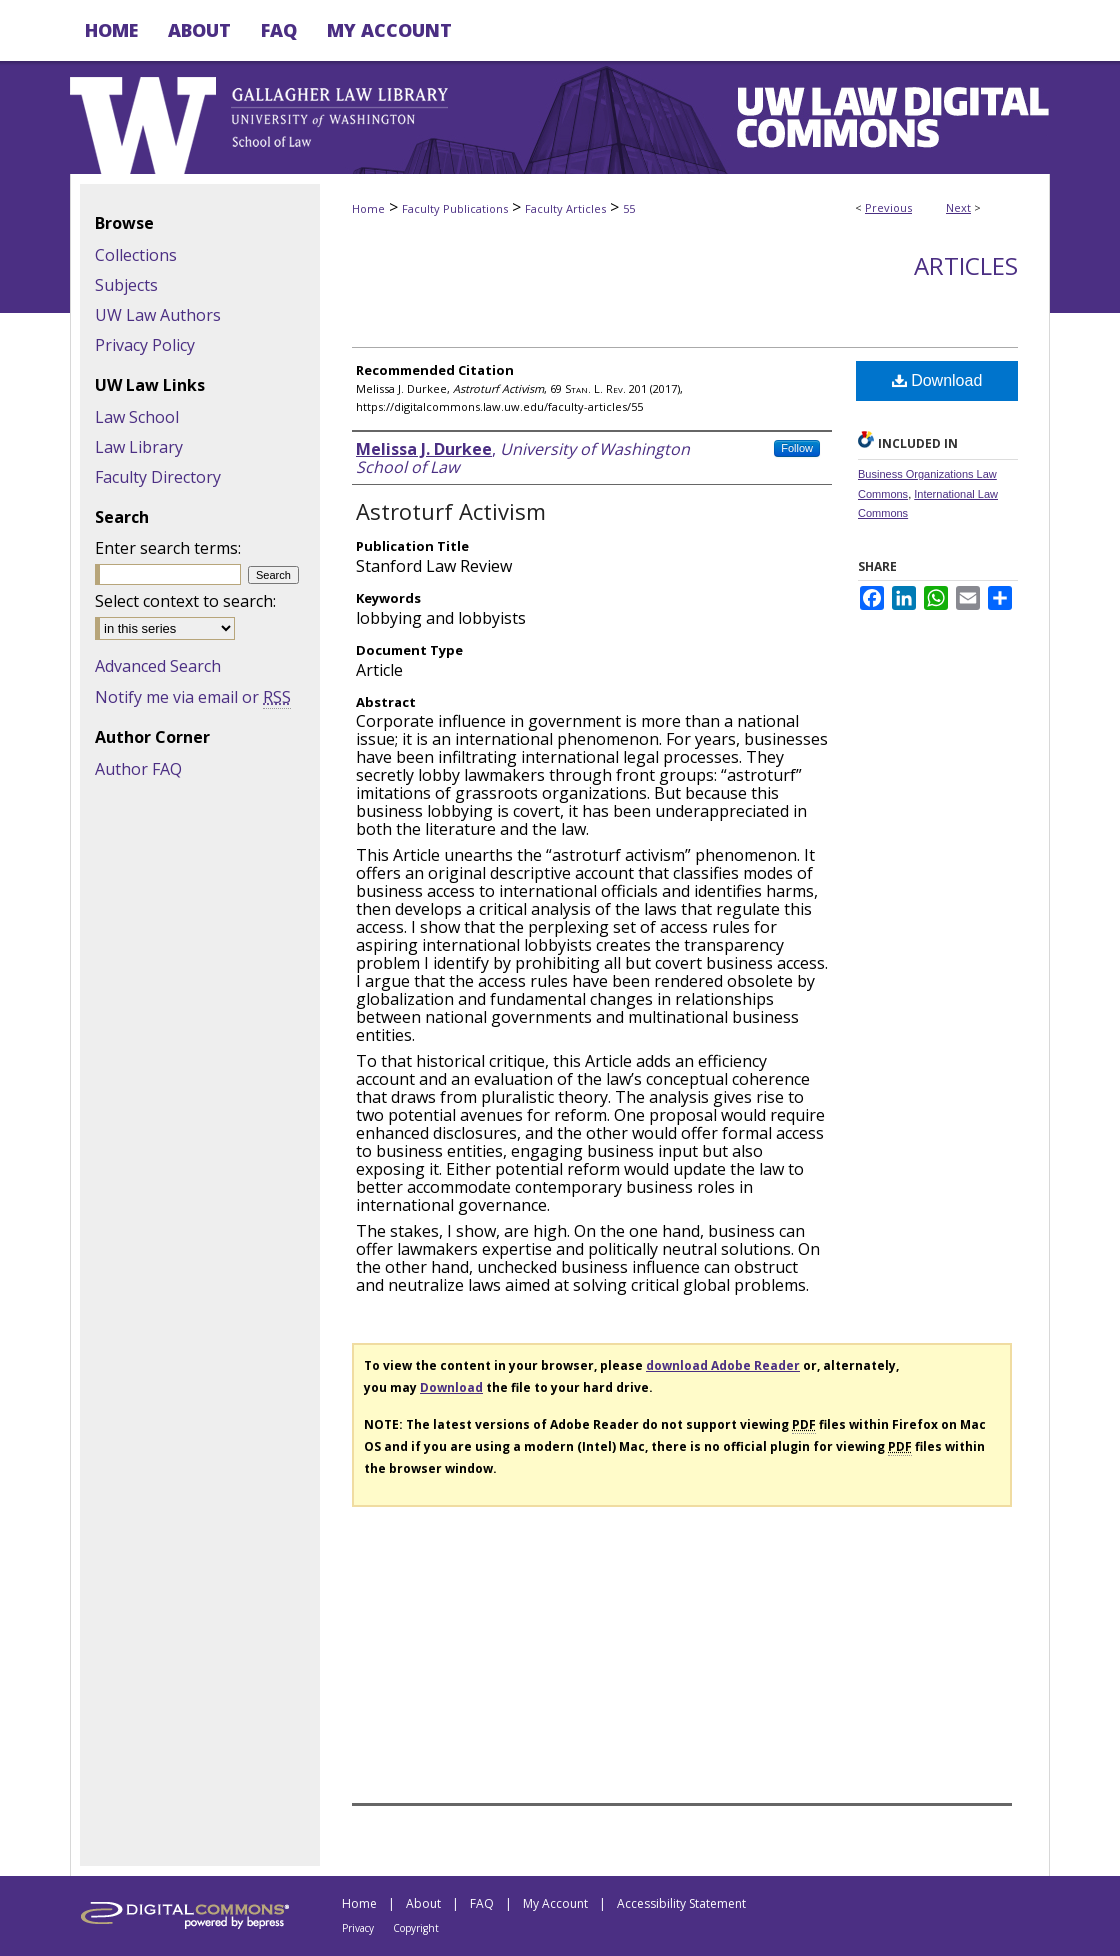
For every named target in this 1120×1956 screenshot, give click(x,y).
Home (368, 208)
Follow (797, 448)
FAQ (482, 1903)
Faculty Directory (158, 477)
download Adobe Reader (723, 1365)
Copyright (416, 1928)
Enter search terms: (168, 548)
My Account (555, 1903)
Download (937, 380)
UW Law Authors (158, 315)
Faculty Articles (565, 208)
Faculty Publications (455, 208)
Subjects (126, 285)
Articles (966, 265)
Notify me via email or (193, 697)
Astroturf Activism (451, 511)
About (423, 1903)
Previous (888, 207)
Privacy (358, 1928)
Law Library (139, 447)
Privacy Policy (145, 345)
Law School (137, 417)
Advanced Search (158, 666)
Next (958, 207)
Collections (136, 255)
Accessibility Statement (681, 1903)
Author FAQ (138, 769)
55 (629, 208)
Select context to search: (185, 601)
